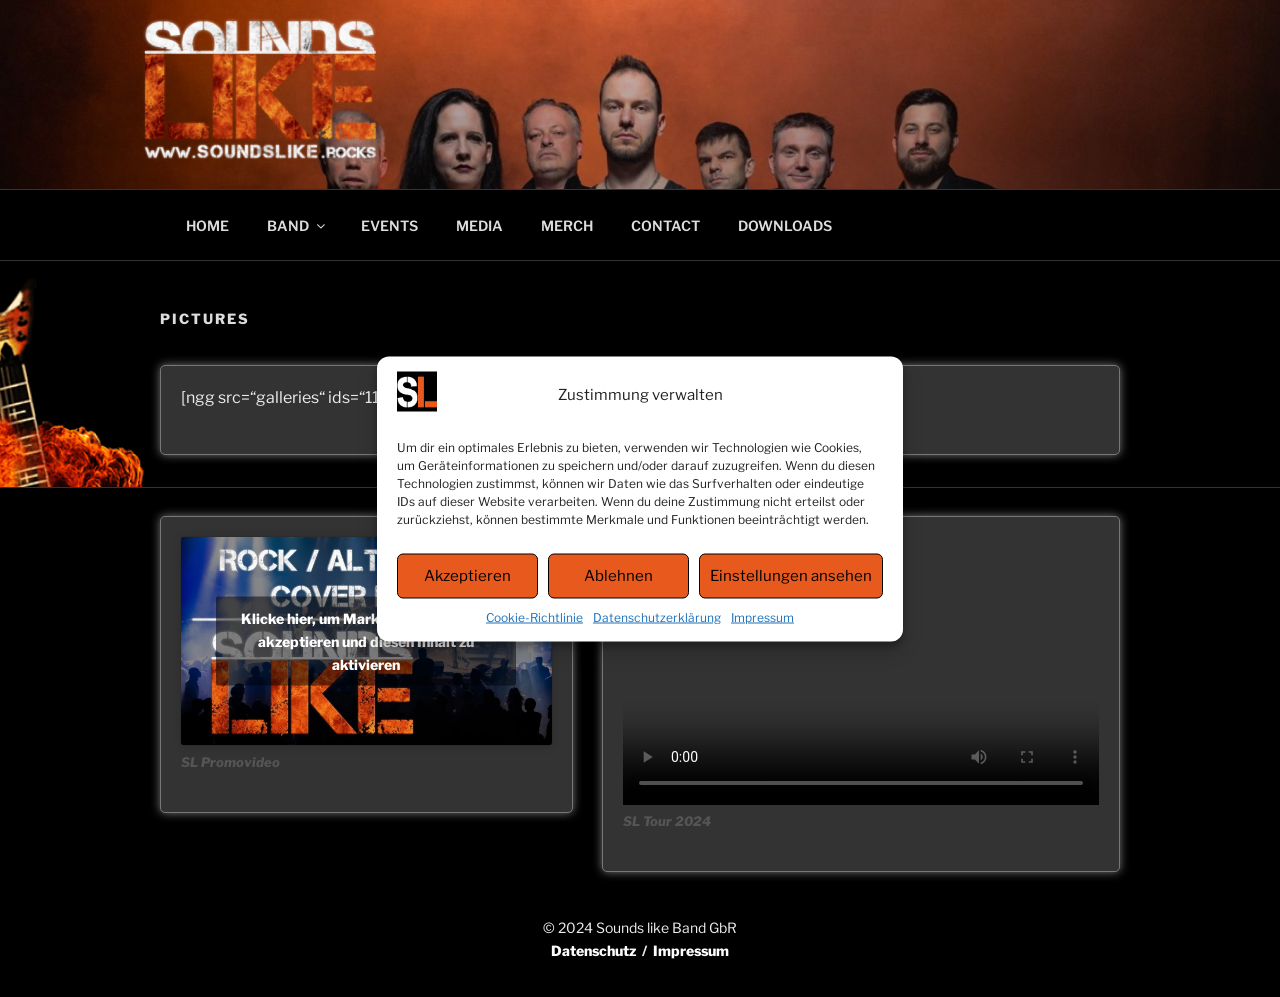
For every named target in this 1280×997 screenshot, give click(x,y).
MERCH (567, 225)
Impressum (762, 616)
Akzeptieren (467, 576)
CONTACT (665, 225)
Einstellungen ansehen (791, 576)
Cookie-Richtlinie (534, 616)
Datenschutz (593, 950)
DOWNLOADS (785, 225)
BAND (297, 225)
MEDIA (479, 225)
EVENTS (389, 225)
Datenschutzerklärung (657, 616)
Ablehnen (618, 576)
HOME (207, 225)
